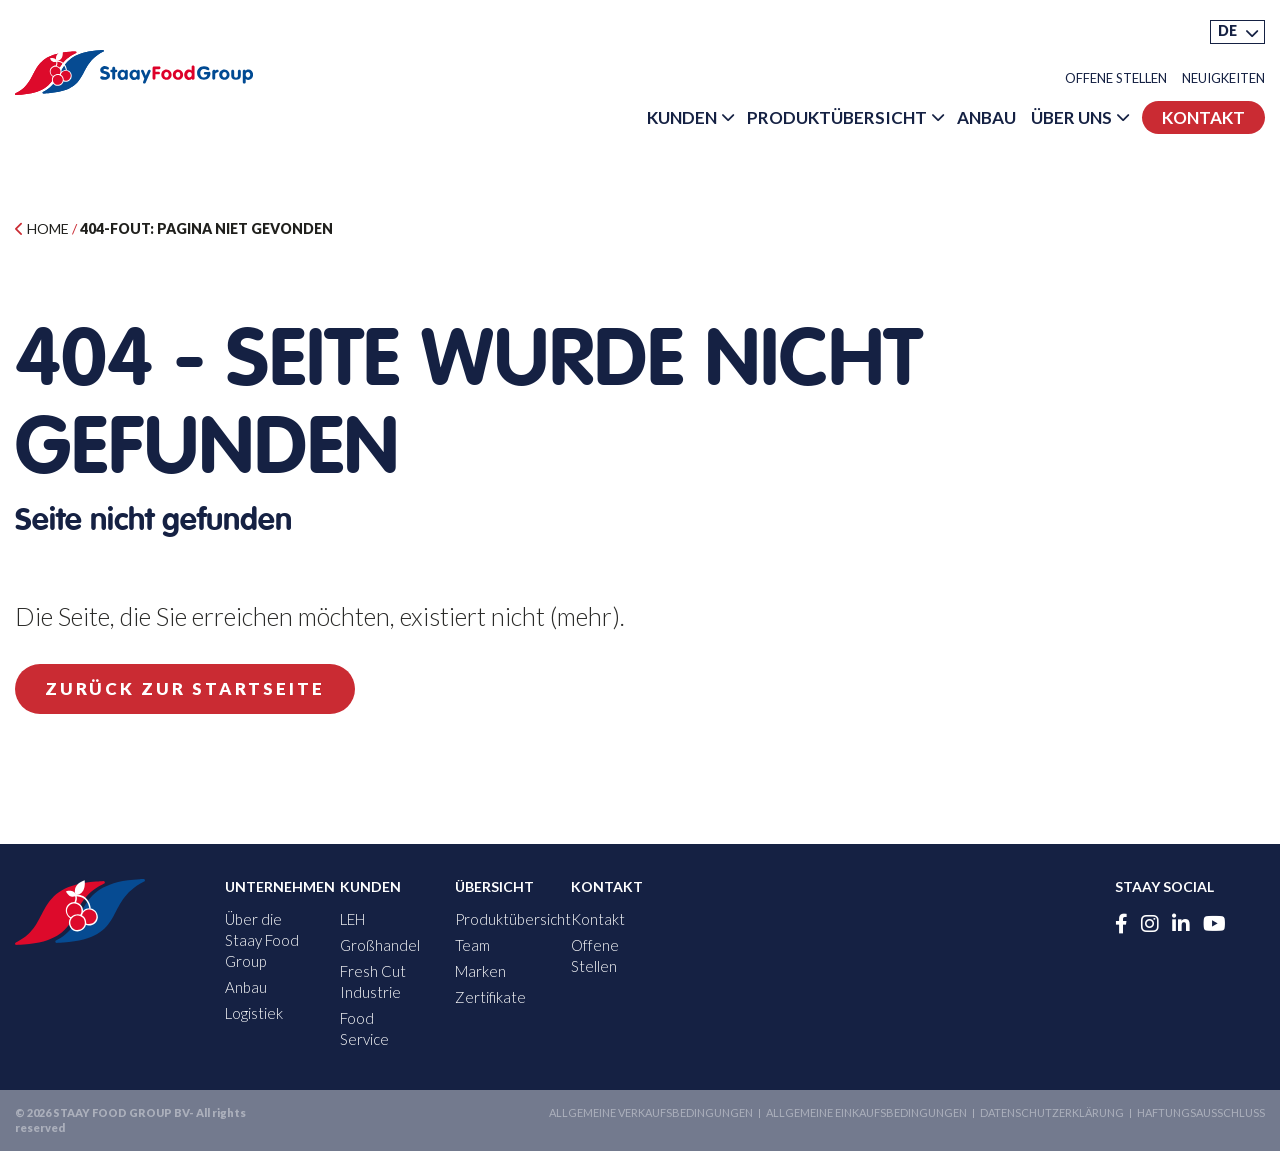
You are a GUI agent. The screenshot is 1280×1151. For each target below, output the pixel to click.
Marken (480, 971)
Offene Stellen (1116, 78)
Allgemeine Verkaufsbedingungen (651, 1112)
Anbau (986, 117)
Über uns (1071, 117)
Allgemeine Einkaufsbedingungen (866, 1112)
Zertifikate (490, 997)
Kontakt (1203, 117)
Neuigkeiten (1223, 78)
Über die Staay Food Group (262, 940)
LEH (352, 919)
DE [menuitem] (1227, 30)
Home (42, 228)
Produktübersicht (837, 117)
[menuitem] (1237, 32)
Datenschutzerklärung (1052, 1112)
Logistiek (254, 1013)
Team (472, 945)
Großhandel (380, 945)
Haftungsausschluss (1201, 1112)
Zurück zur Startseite (185, 688)
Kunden (682, 117)
